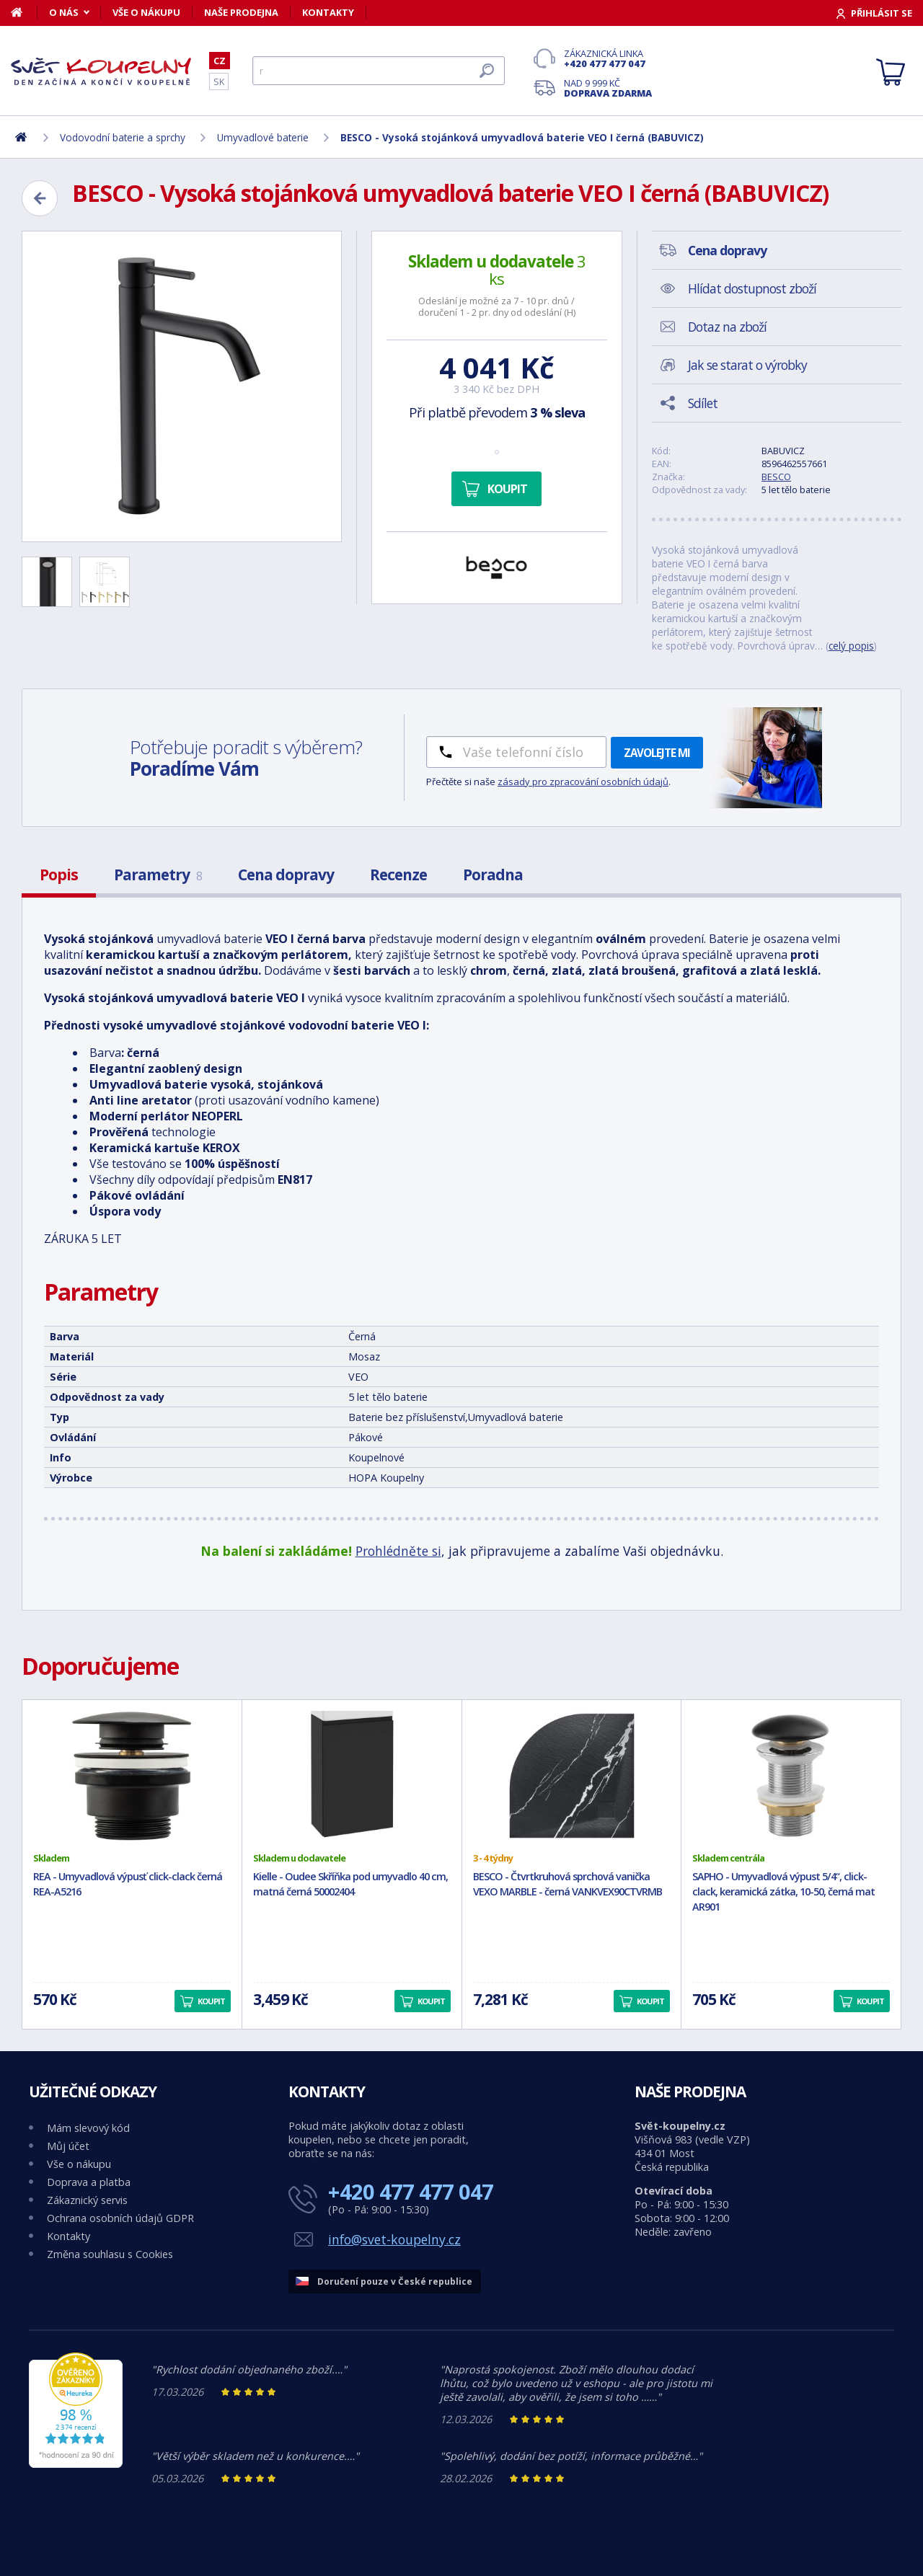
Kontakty (328, 12)
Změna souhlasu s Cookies (110, 2254)
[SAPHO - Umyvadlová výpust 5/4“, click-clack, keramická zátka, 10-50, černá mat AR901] (791, 1776)
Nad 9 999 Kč (608, 87)
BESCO (776, 476)
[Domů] (24, 12)
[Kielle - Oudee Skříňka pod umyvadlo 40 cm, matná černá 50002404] (352, 1776)
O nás (64, 12)
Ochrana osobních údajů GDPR (120, 2218)
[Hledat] (378, 70)
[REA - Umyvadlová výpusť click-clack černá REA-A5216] (132, 1776)
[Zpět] (40, 198)
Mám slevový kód (88, 2128)
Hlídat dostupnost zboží (752, 288)
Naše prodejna (241, 12)
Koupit (507, 489)
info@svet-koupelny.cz (394, 2239)
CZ (219, 60)
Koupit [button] (211, 2001)
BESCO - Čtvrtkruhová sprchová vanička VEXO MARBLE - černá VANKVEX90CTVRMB (567, 1883)
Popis (59, 874)
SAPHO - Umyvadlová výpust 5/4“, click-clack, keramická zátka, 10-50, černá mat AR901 (783, 1891)
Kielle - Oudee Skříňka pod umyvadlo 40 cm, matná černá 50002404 (350, 1883)
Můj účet (68, 2146)
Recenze (398, 874)
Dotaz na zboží (727, 326)
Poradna (493, 874)
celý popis (851, 645)
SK (218, 81)
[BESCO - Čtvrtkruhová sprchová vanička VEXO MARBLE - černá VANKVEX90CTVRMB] (572, 1776)
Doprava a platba (89, 2182)
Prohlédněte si (398, 1550)
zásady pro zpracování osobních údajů (583, 781)
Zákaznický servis (87, 2200)
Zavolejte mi (657, 752)
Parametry (158, 874)
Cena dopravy (286, 874)
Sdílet (702, 403)
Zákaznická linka (608, 58)
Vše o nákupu (146, 12)
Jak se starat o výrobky (747, 364)
